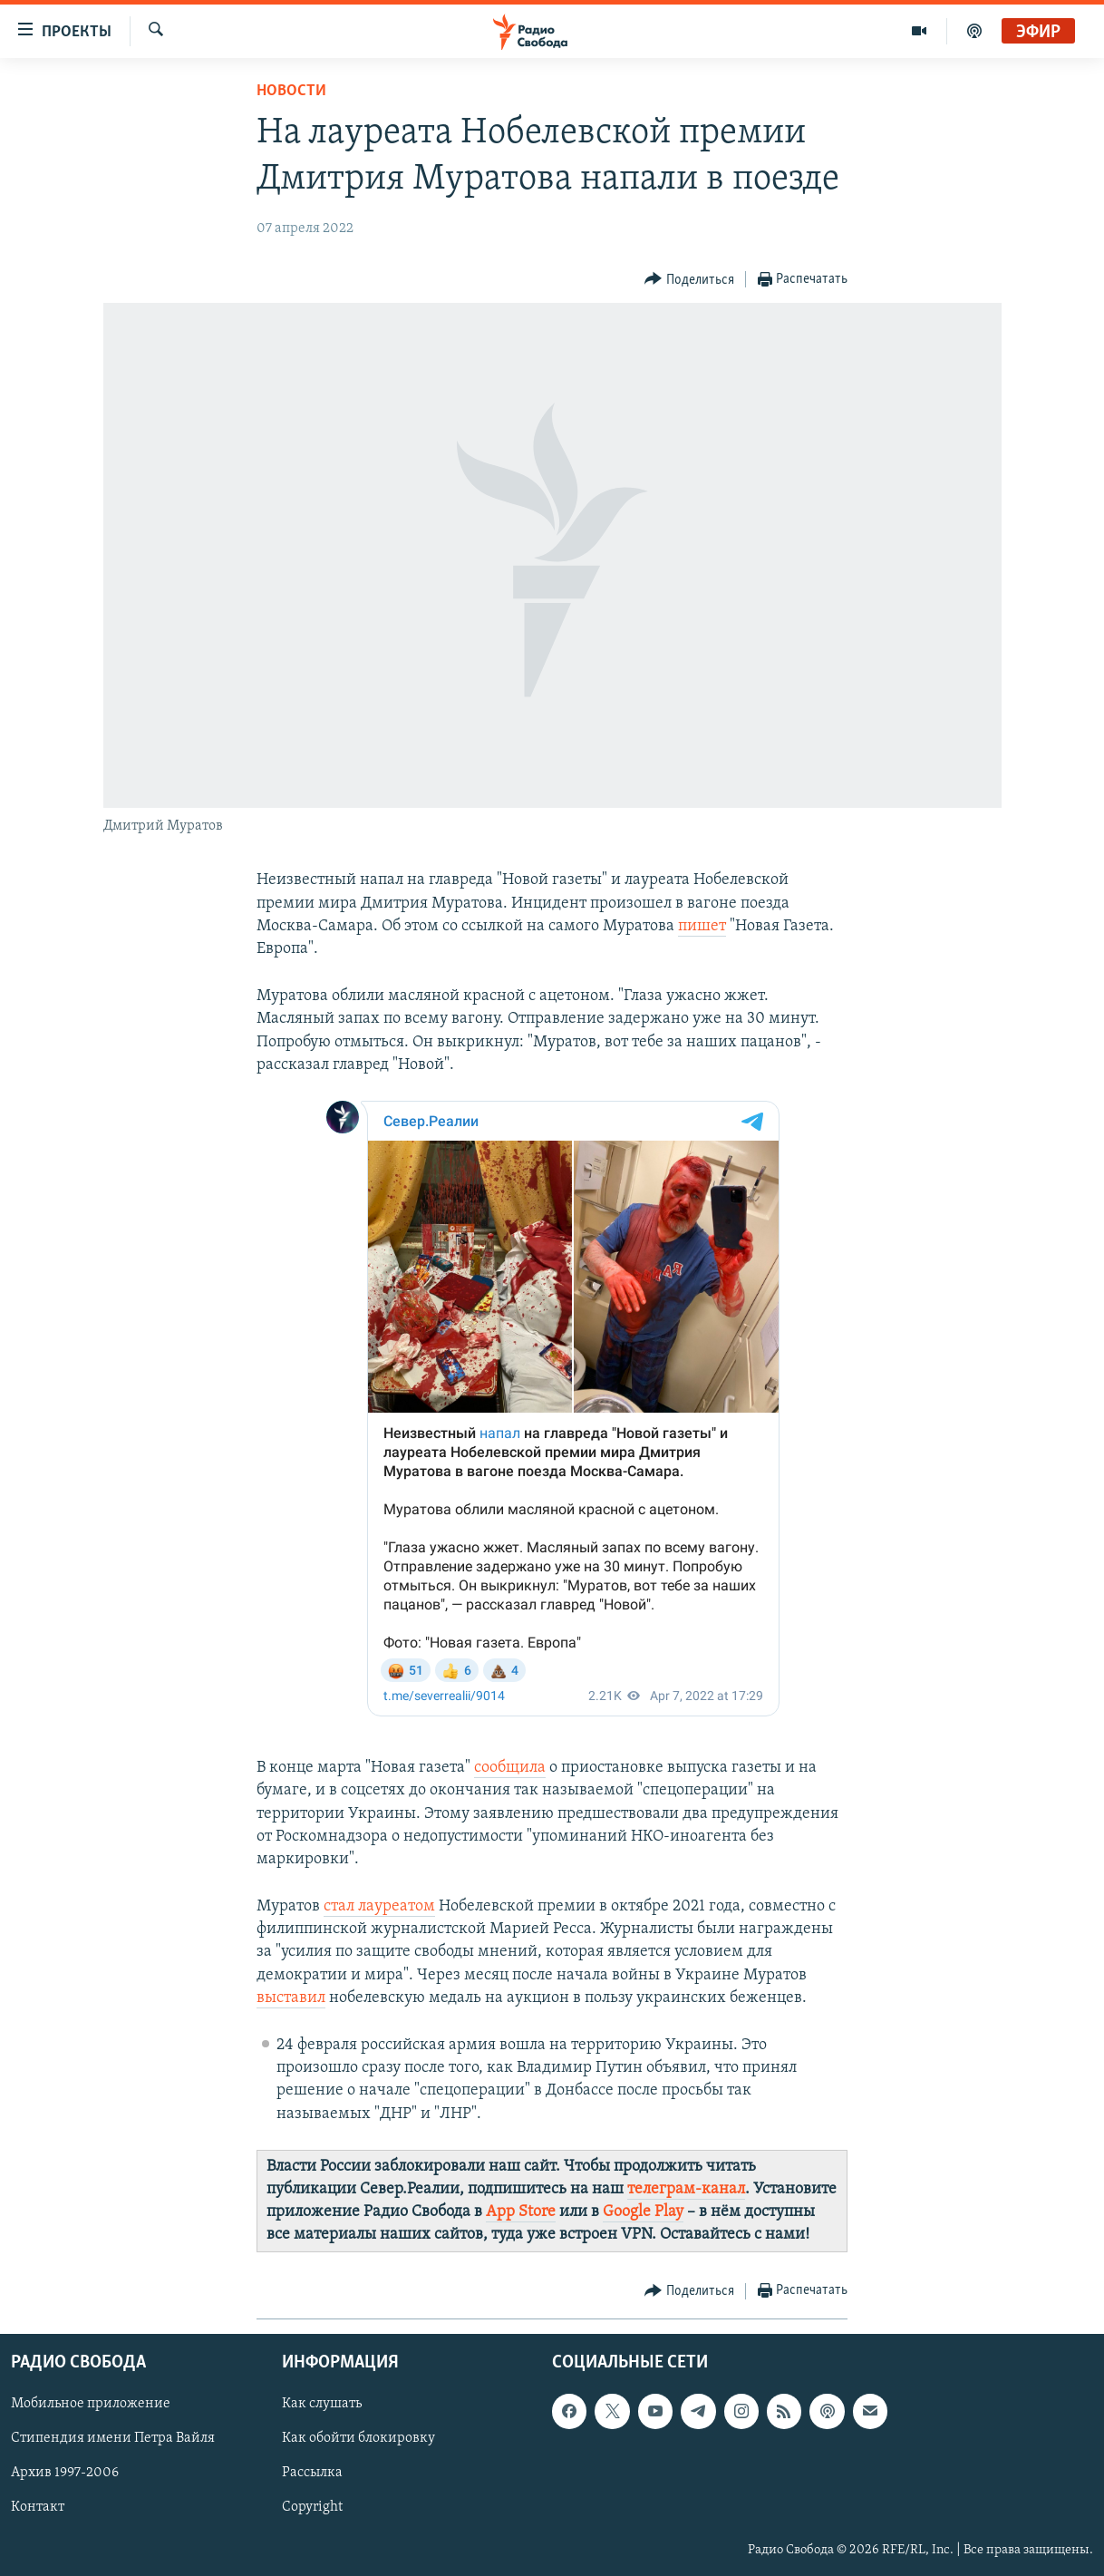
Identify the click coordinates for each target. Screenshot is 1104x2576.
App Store (521, 2212)
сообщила (510, 1767)
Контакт (37, 2507)
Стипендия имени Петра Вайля (113, 2438)
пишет (702, 926)
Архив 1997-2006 (65, 2472)
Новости (291, 91)
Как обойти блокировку (358, 2438)
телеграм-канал (686, 2189)
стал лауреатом (379, 1906)
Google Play (643, 2212)
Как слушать (322, 2403)
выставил (291, 1998)
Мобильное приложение (90, 2403)
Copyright (312, 2507)
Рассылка (312, 2472)
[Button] (689, 279)
